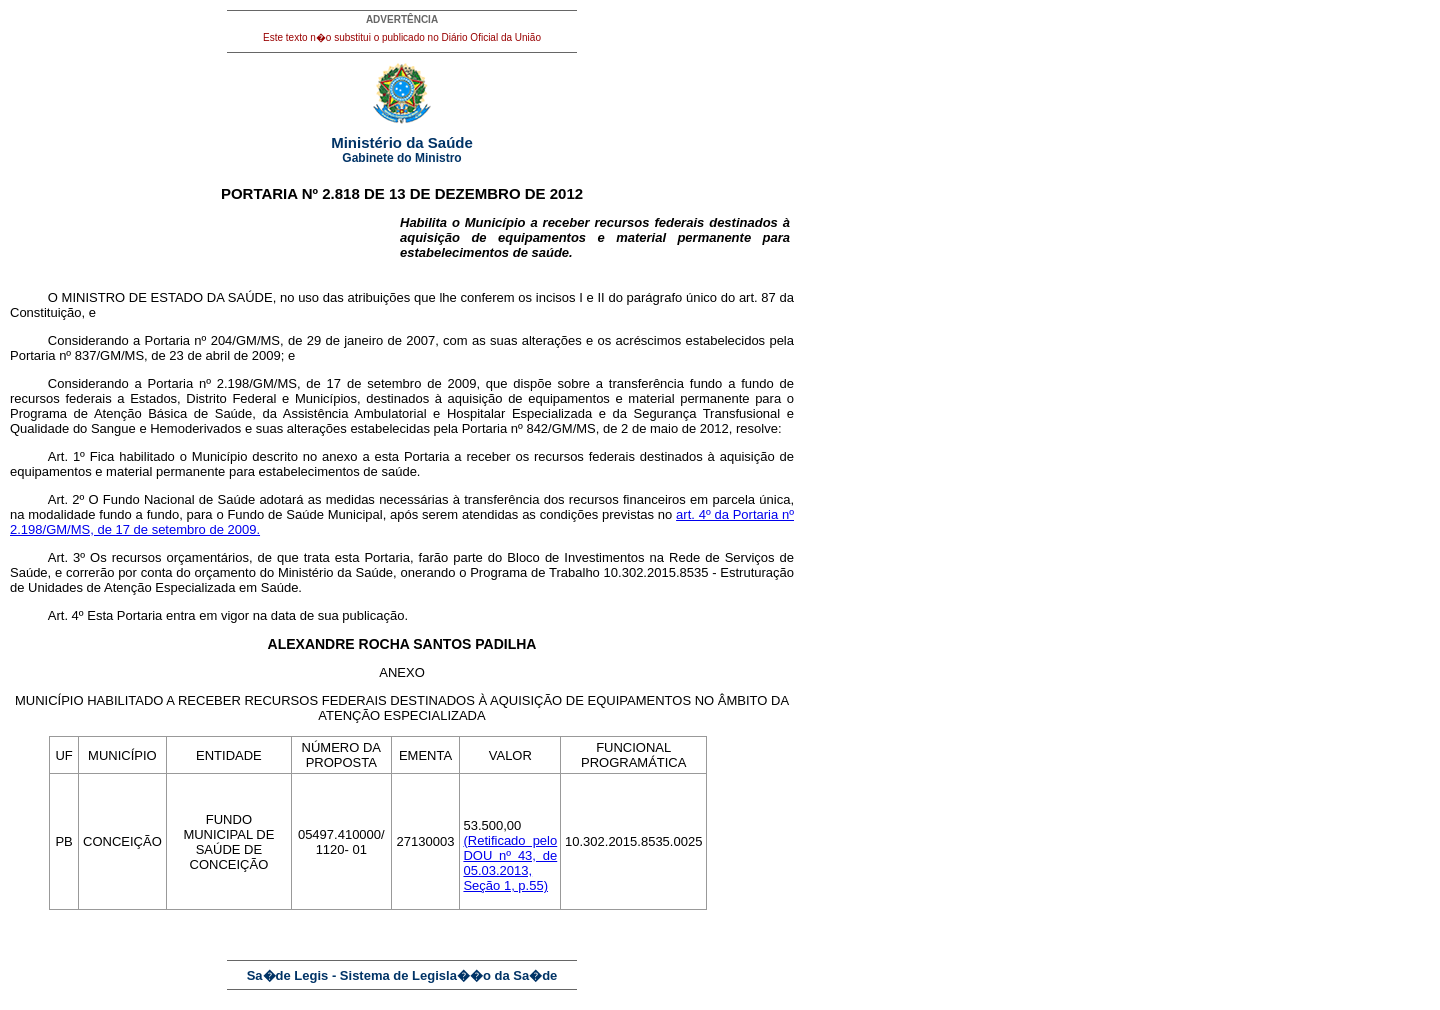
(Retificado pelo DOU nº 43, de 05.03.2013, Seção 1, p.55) (510, 863)
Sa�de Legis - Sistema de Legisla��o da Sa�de (402, 975)
